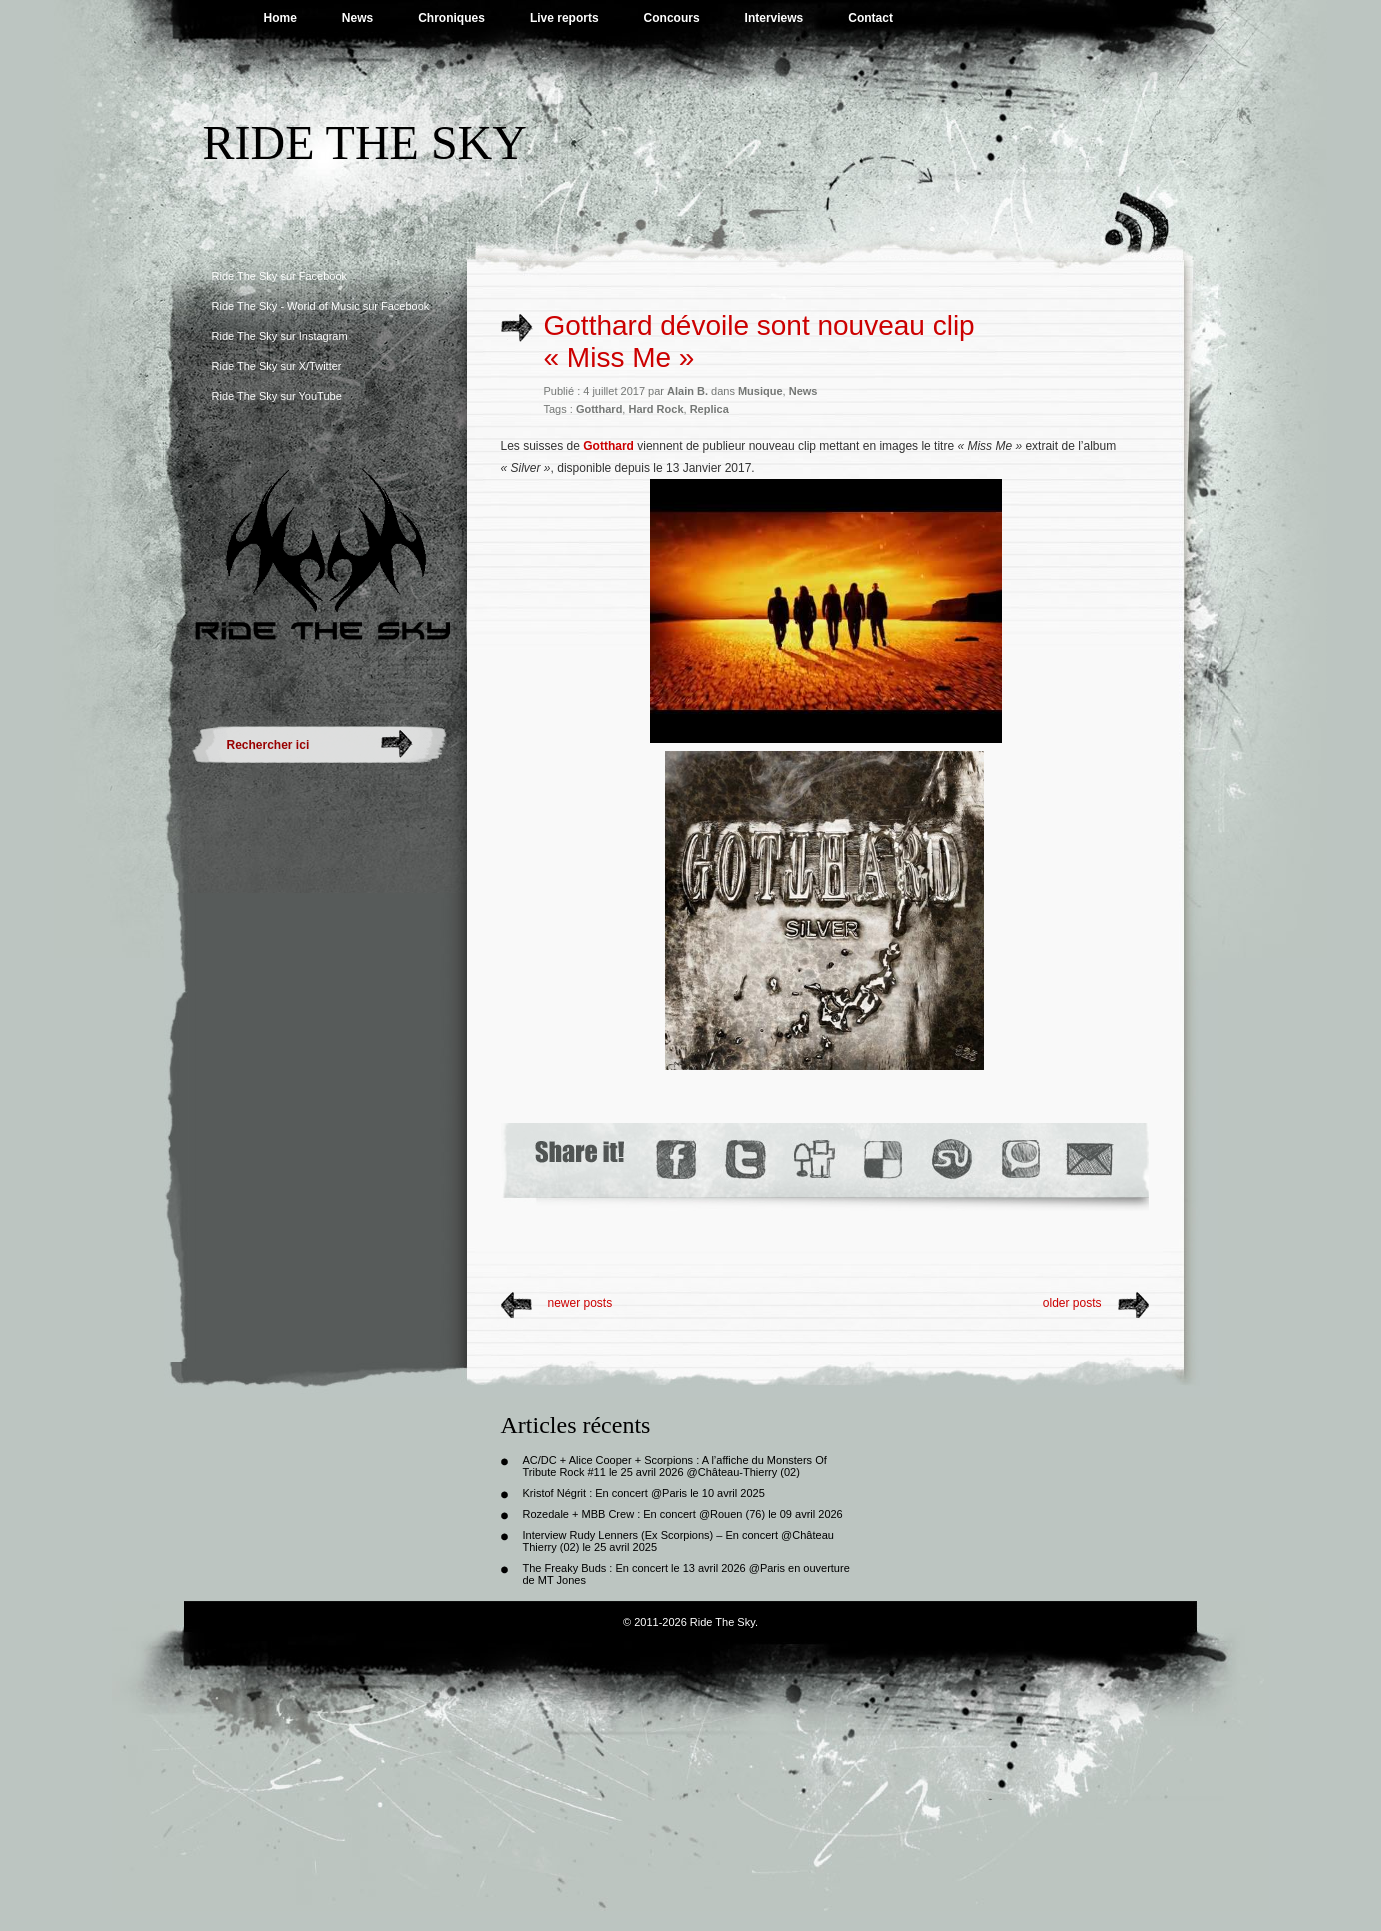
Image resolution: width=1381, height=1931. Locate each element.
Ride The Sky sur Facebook (280, 276)
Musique (760, 391)
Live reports (564, 18)
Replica (709, 409)
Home (280, 18)
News (357, 18)
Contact (870, 18)
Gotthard (599, 409)
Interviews (774, 18)
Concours (672, 18)
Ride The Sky (365, 142)
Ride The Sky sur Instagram (280, 336)
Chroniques (451, 18)
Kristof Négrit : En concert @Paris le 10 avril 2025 (644, 1493)
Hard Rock (655, 409)
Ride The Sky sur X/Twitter (277, 366)
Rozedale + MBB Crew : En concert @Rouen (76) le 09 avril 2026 (683, 1514)
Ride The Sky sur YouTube (277, 396)
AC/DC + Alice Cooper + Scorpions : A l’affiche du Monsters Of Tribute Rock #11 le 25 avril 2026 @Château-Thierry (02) (675, 1466)
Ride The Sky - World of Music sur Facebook (321, 306)
